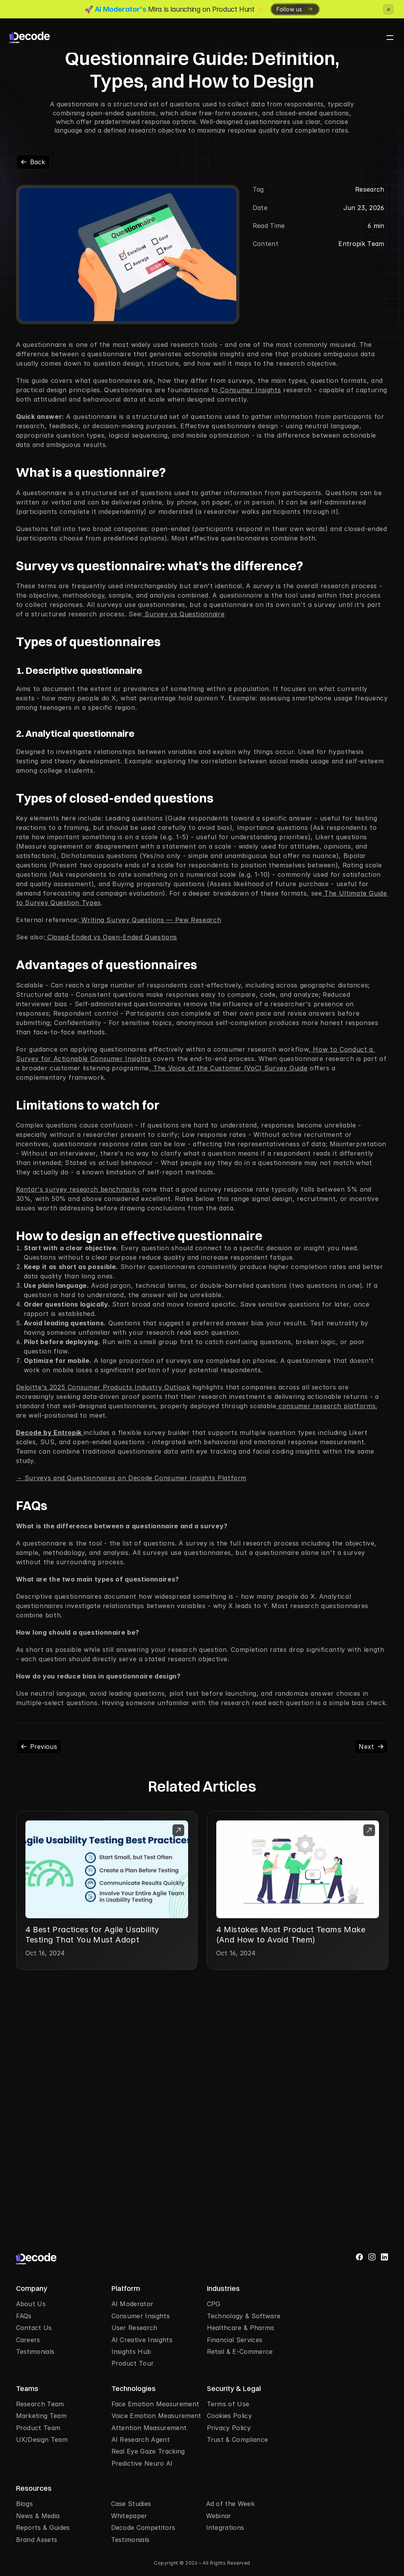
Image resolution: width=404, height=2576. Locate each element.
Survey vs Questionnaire (183, 614)
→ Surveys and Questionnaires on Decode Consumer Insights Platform (131, 1478)
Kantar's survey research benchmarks (78, 1189)
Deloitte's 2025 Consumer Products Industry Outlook (103, 1387)
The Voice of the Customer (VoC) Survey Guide (229, 1068)
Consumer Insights (249, 390)
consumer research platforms (325, 1406)
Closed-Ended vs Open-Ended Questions (111, 937)
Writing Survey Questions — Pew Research (150, 920)
